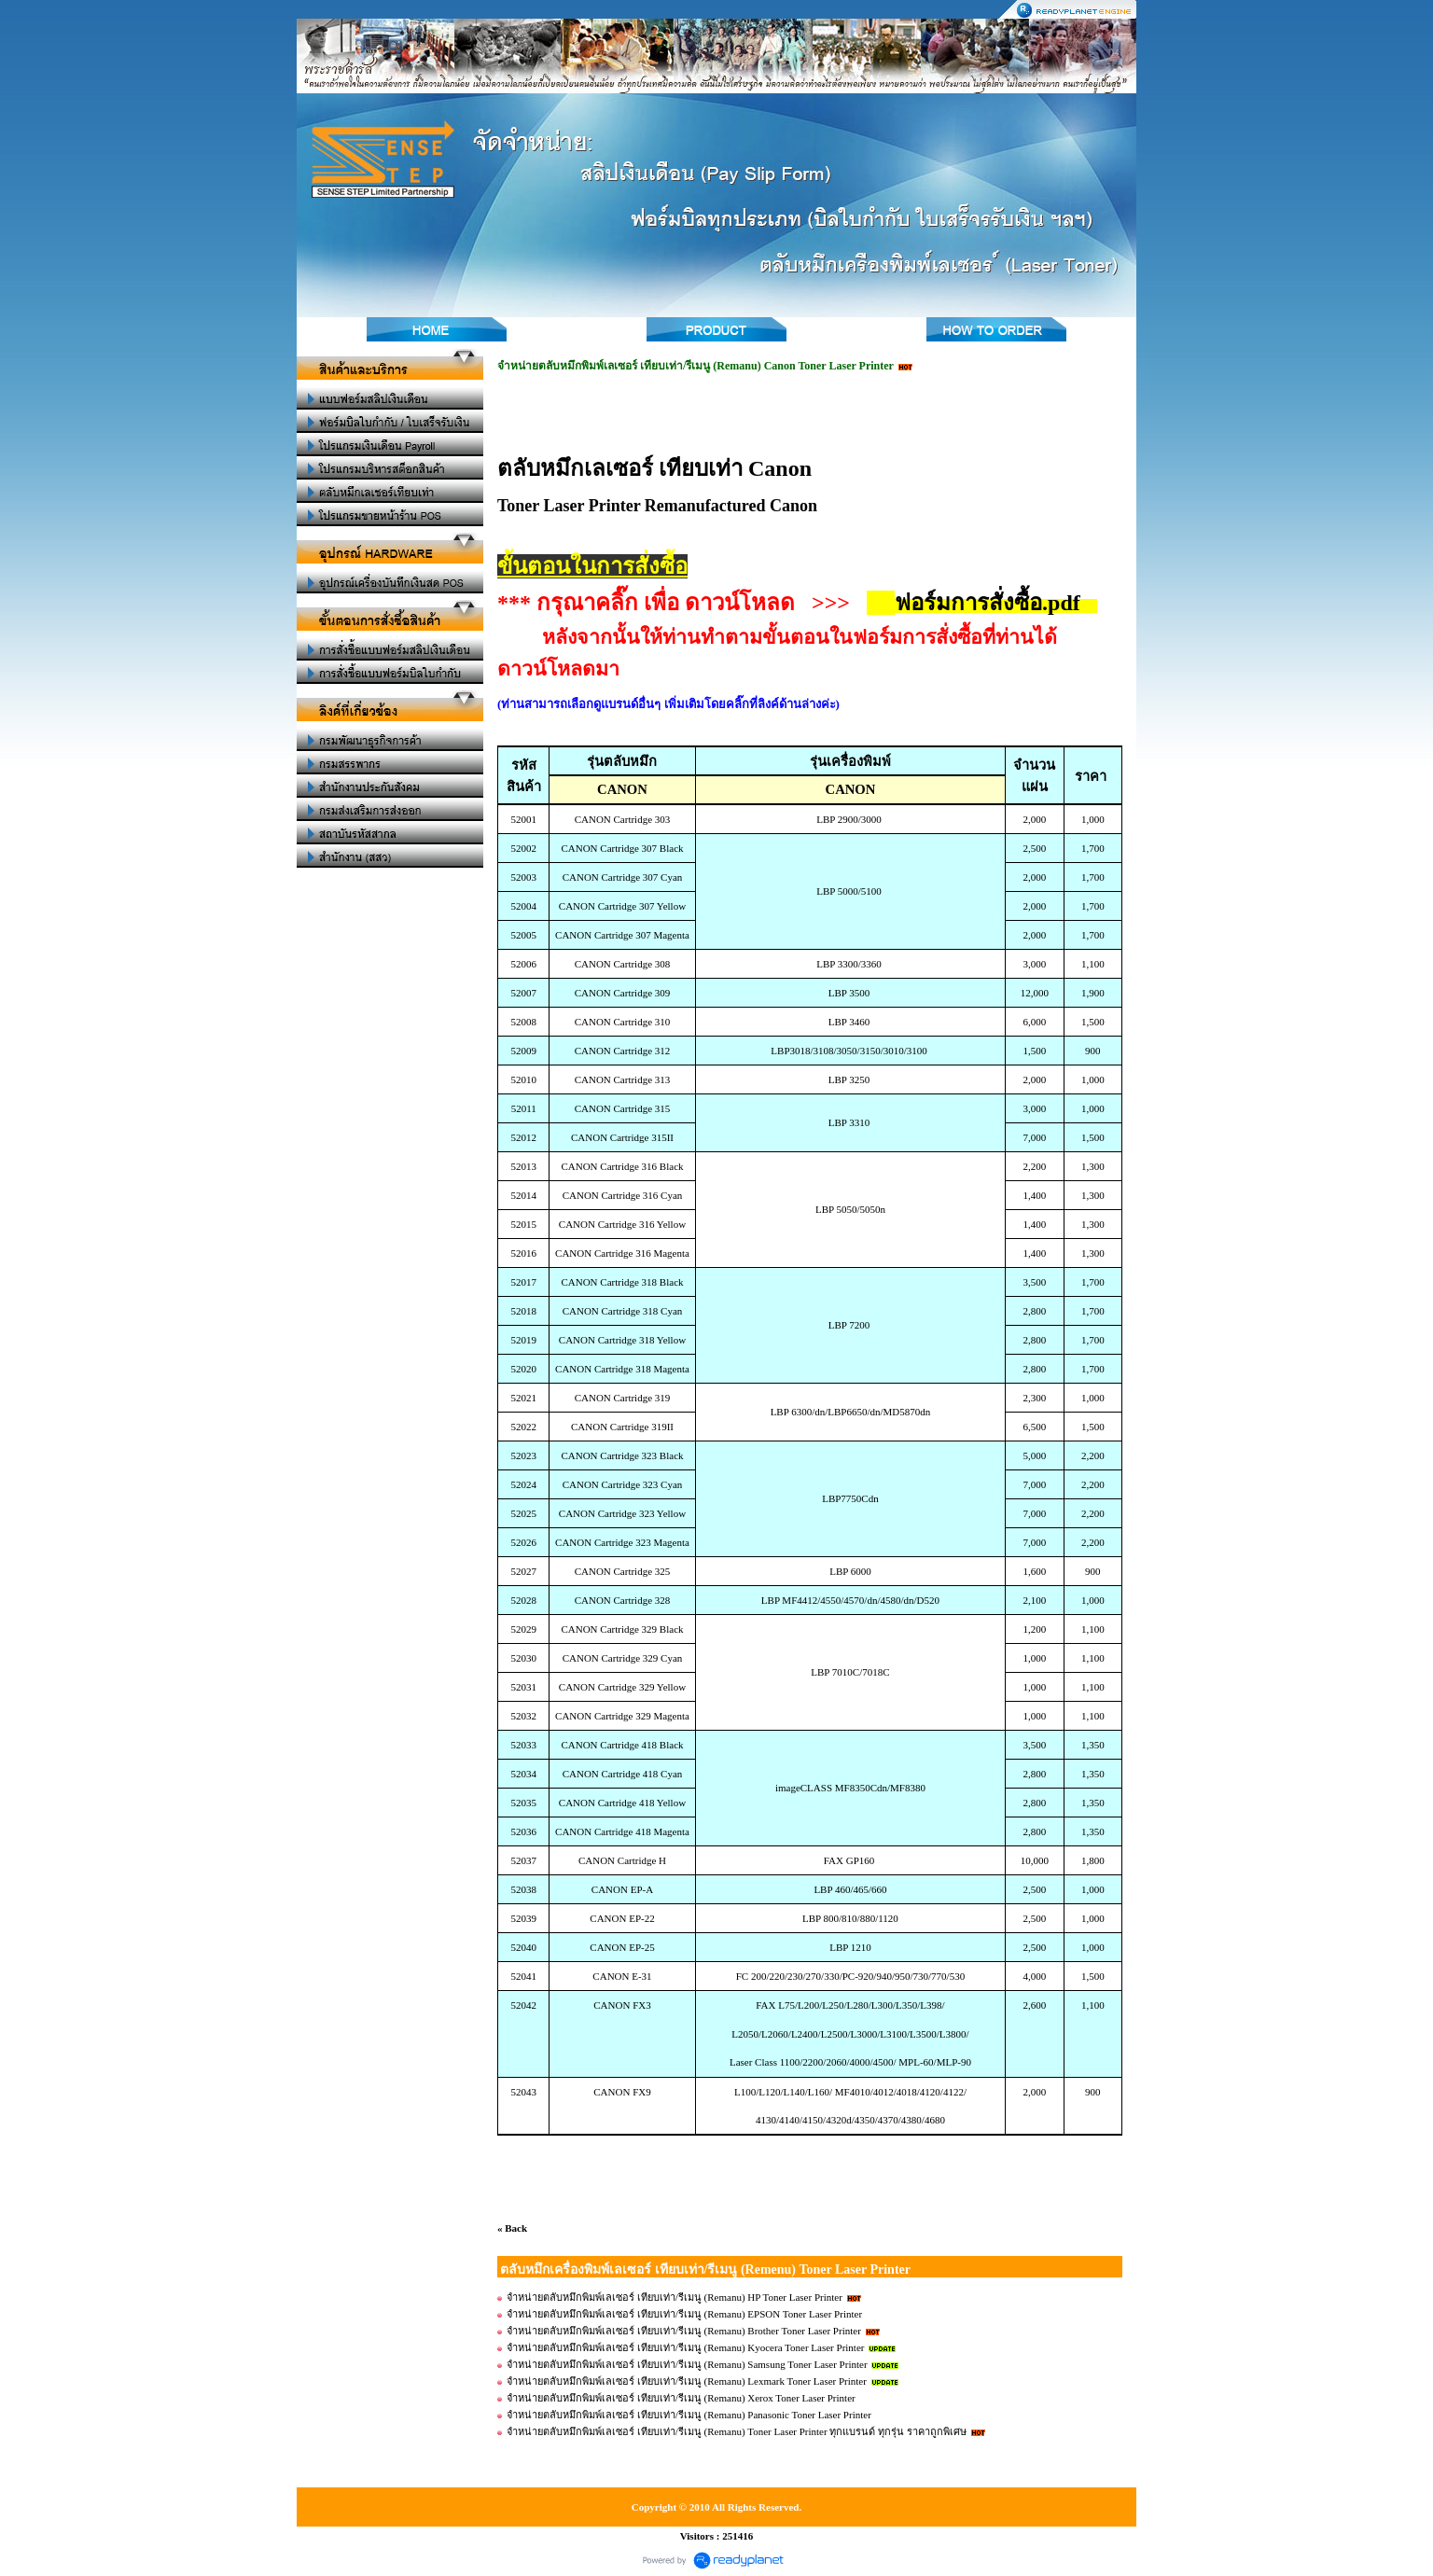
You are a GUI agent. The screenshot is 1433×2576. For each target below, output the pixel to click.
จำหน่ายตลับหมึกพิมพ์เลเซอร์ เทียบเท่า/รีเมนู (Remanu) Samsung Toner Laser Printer (687, 2364)
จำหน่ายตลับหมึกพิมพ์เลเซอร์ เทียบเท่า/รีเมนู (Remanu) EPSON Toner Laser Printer (684, 2313)
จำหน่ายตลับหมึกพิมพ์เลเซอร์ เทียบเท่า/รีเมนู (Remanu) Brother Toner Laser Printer (684, 2330)
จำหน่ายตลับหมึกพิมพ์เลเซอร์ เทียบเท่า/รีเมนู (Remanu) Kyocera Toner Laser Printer (685, 2347)
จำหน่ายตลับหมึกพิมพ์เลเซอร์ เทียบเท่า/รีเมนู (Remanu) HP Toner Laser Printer (676, 2297)
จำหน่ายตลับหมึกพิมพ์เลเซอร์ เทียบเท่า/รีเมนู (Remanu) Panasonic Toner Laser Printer (689, 2414)
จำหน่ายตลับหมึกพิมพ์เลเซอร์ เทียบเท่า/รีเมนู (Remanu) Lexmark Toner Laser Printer (687, 2381)
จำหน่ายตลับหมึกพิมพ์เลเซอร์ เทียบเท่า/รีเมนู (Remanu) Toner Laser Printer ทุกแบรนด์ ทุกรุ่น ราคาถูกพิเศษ (737, 2431)
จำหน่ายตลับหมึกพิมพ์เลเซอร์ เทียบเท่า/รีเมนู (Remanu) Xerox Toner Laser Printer (681, 2397)
